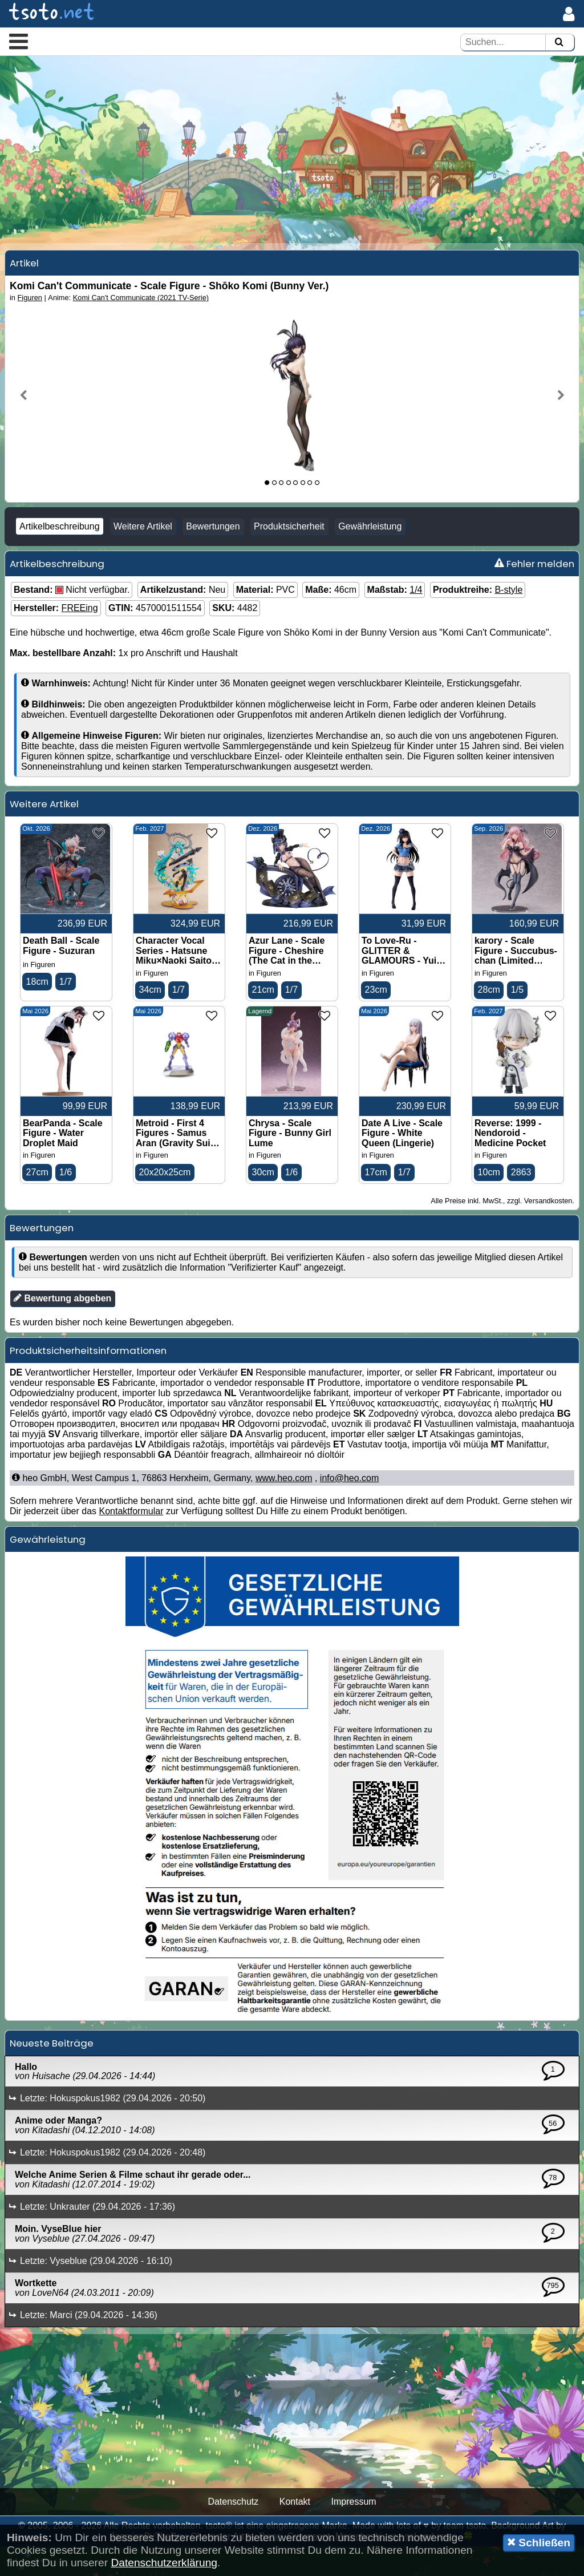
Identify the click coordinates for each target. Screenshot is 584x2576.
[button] (18, 41)
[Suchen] (559, 42)
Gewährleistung (370, 552)
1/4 (415, 616)
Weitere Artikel (142, 552)
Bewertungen (213, 552)
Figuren (30, 324)
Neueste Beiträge (52, 2073)
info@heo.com (349, 1508)
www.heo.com (284, 1508)
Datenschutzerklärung (164, 2563)
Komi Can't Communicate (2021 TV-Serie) (141, 324)
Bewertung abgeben (62, 1328)
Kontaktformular (131, 1541)
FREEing (80, 634)
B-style (508, 616)
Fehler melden (534, 590)
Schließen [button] (538, 2542)
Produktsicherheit (289, 552)
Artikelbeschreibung (59, 552)
